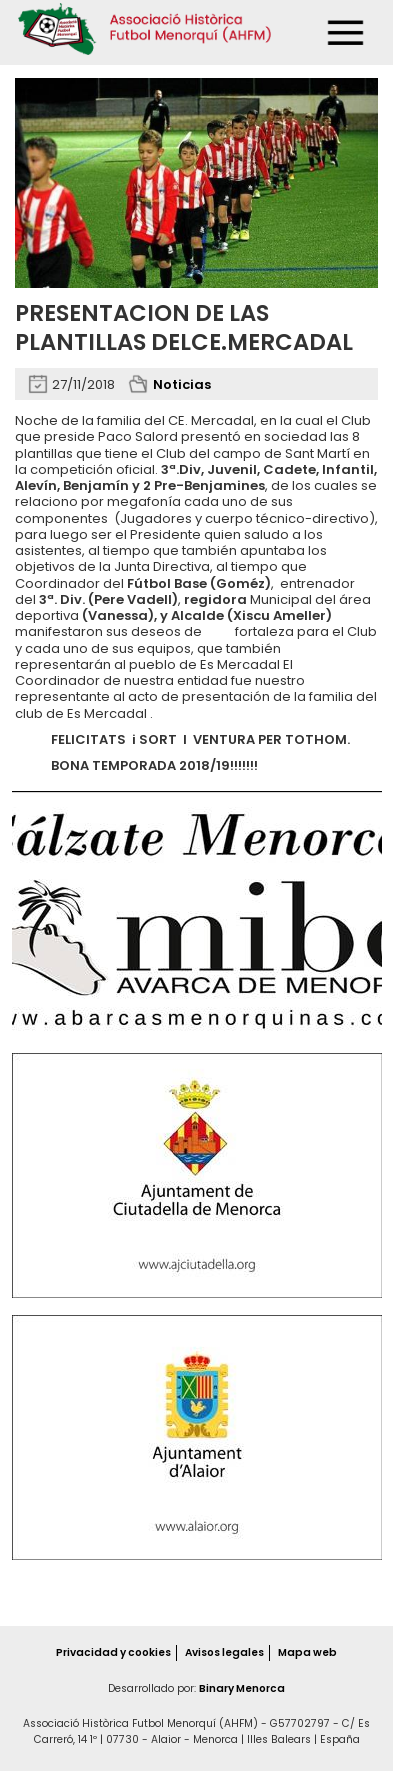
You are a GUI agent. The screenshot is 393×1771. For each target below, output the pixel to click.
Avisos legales (224, 1652)
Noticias (182, 384)
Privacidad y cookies (113, 1652)
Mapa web (307, 1652)
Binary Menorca (242, 1688)
